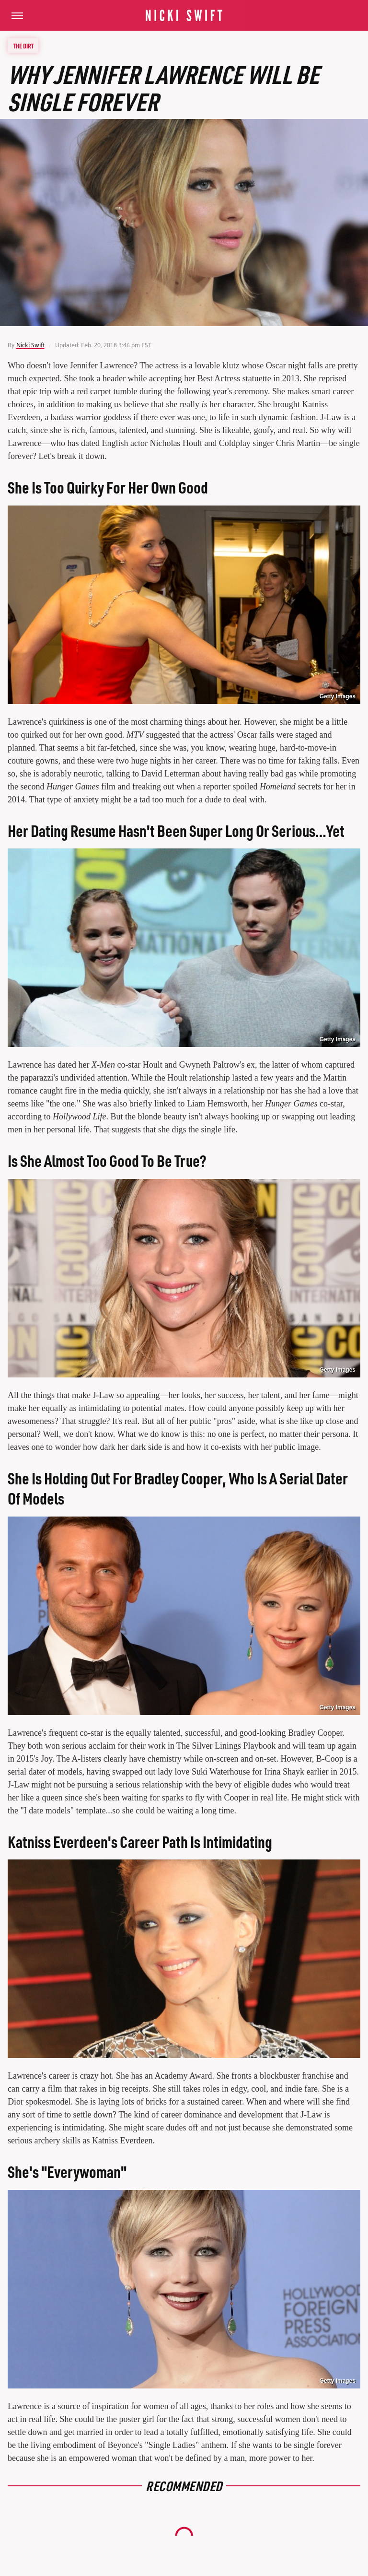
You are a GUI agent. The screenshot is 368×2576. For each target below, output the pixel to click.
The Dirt (23, 45)
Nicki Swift (30, 345)
